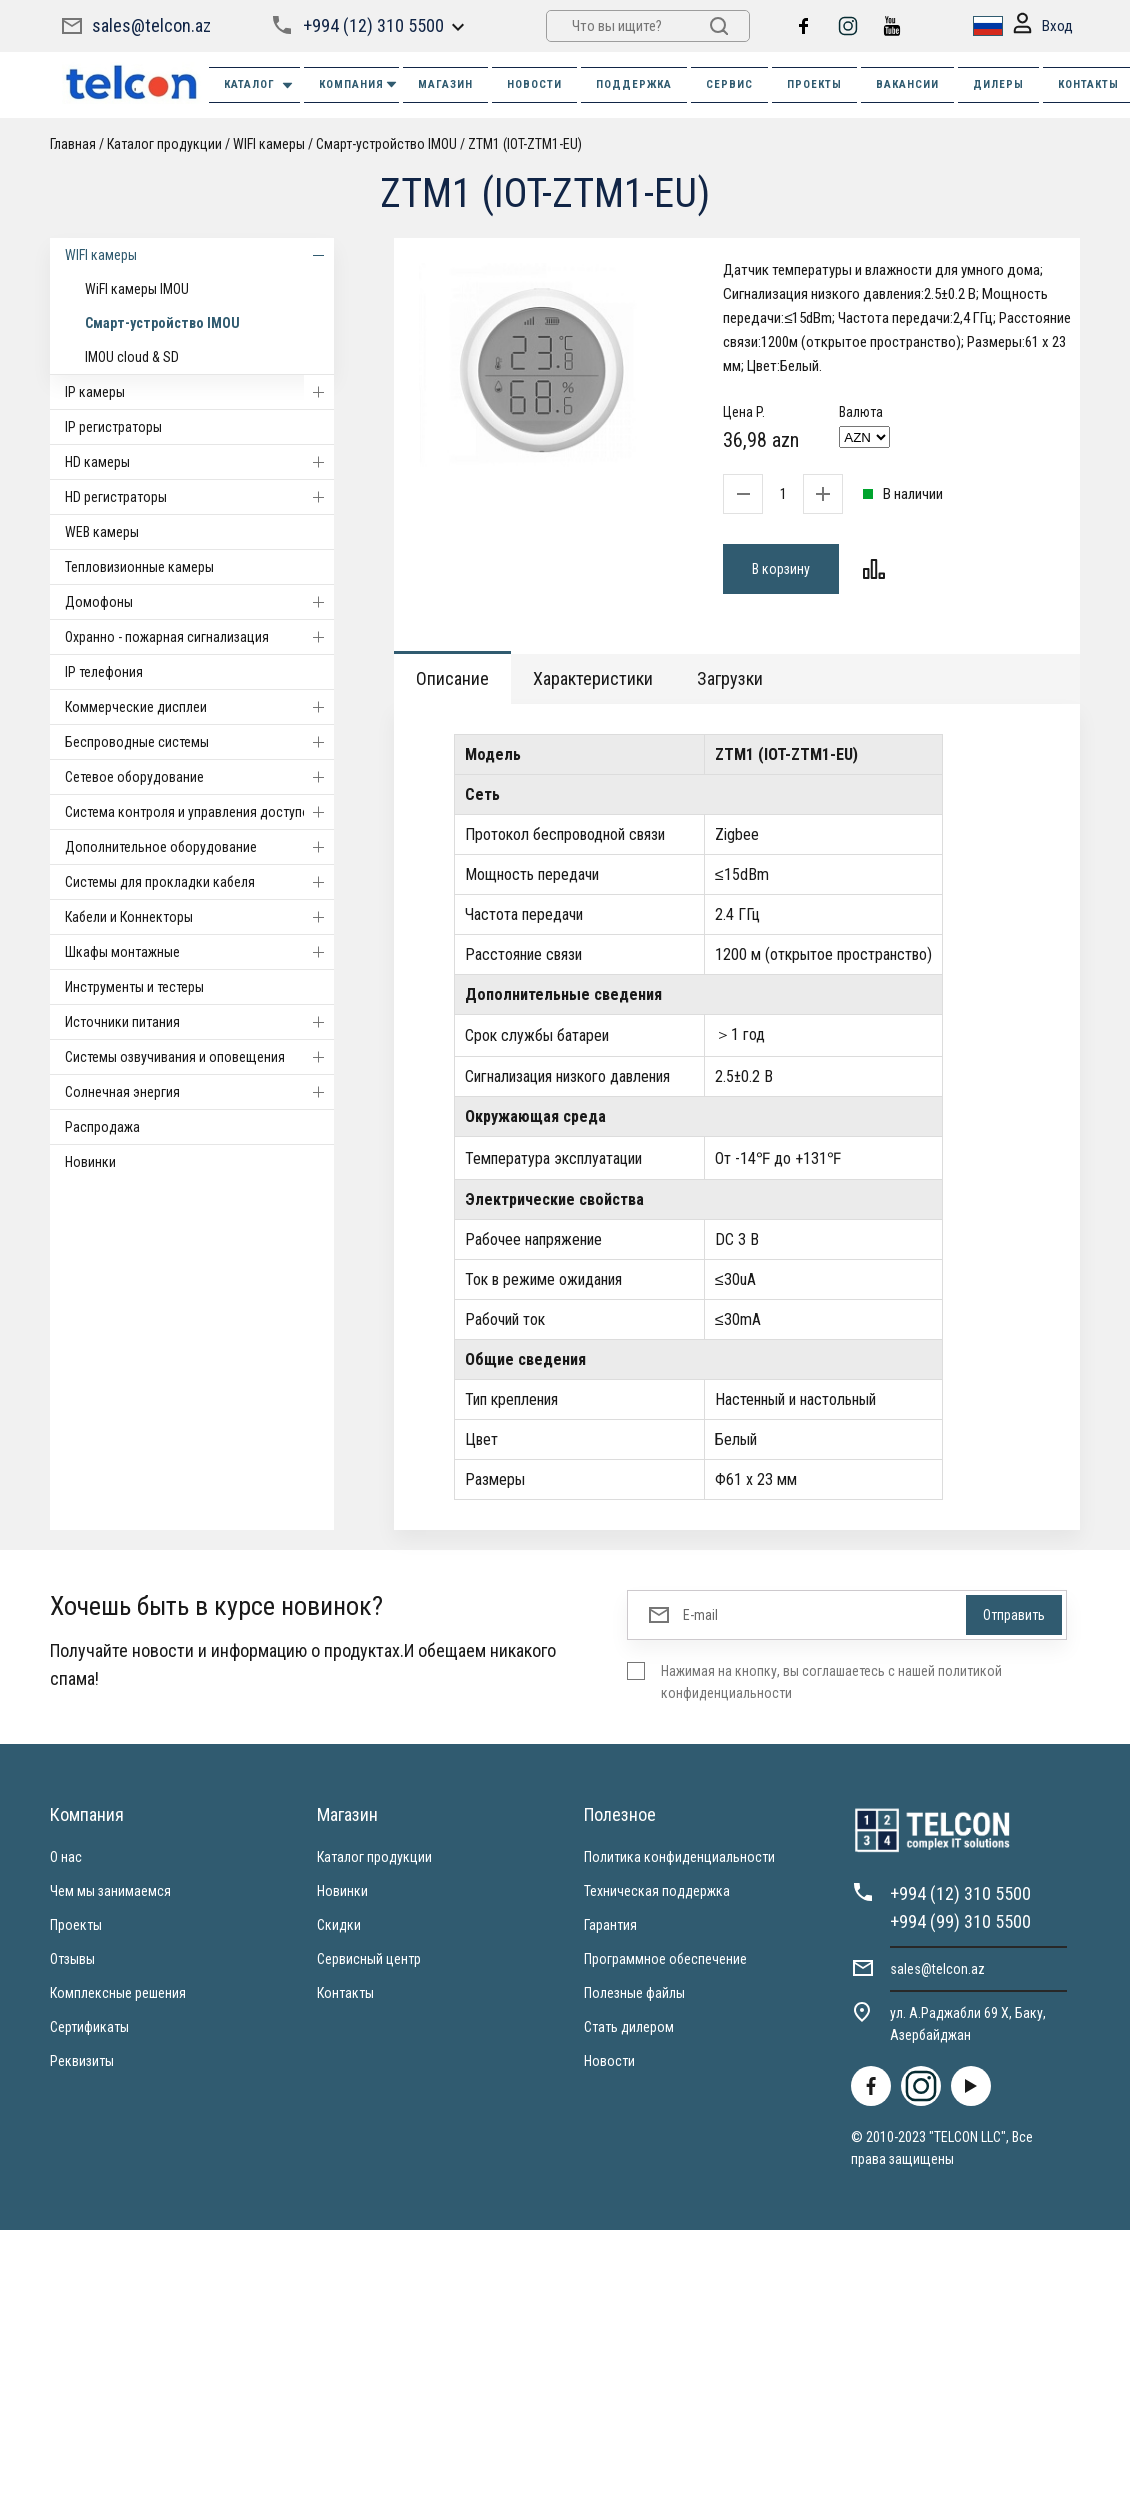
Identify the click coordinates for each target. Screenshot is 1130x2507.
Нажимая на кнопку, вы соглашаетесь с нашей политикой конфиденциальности (831, 1682)
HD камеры (199, 462)
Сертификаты (89, 2027)
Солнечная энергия (199, 1092)
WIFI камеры (269, 144)
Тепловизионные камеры (139, 567)
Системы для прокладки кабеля (199, 882)
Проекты (76, 1925)
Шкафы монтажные (199, 952)
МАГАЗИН (445, 84)
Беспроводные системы (199, 742)
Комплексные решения (118, 1993)
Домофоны (199, 602)
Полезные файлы (634, 1993)
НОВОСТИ (534, 84)
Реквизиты (82, 2061)
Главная (73, 144)
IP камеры (199, 392)
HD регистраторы (199, 497)
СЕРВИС (729, 84)
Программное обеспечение (665, 1959)
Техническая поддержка (657, 1891)
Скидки (339, 1925)
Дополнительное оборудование (199, 847)
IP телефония (104, 672)
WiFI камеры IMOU (137, 289)
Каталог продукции (164, 144)
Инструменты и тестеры (134, 987)
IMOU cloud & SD (132, 357)
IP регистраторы (113, 427)
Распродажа (102, 1127)
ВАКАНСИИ (907, 84)
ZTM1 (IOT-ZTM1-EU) (525, 144)
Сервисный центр (369, 1959)
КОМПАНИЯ (359, 84)
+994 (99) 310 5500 (960, 1921)
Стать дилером (629, 2027)
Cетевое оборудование (199, 777)
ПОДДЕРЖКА (634, 84)
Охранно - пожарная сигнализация (199, 637)
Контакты (345, 1993)
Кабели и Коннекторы (199, 917)
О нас (66, 1857)
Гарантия (610, 1925)
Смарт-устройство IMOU (386, 144)
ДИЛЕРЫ (998, 84)
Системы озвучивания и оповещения (199, 1057)
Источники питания (199, 1022)
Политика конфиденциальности (679, 1857)
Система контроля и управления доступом (199, 812)
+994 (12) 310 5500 (373, 25)
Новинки (90, 1162)
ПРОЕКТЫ (814, 84)
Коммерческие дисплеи (199, 707)
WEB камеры (102, 532)
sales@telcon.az (151, 25)
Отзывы (72, 1959)
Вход (1043, 26)
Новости (609, 2061)
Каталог (259, 85)
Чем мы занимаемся (110, 1891)
